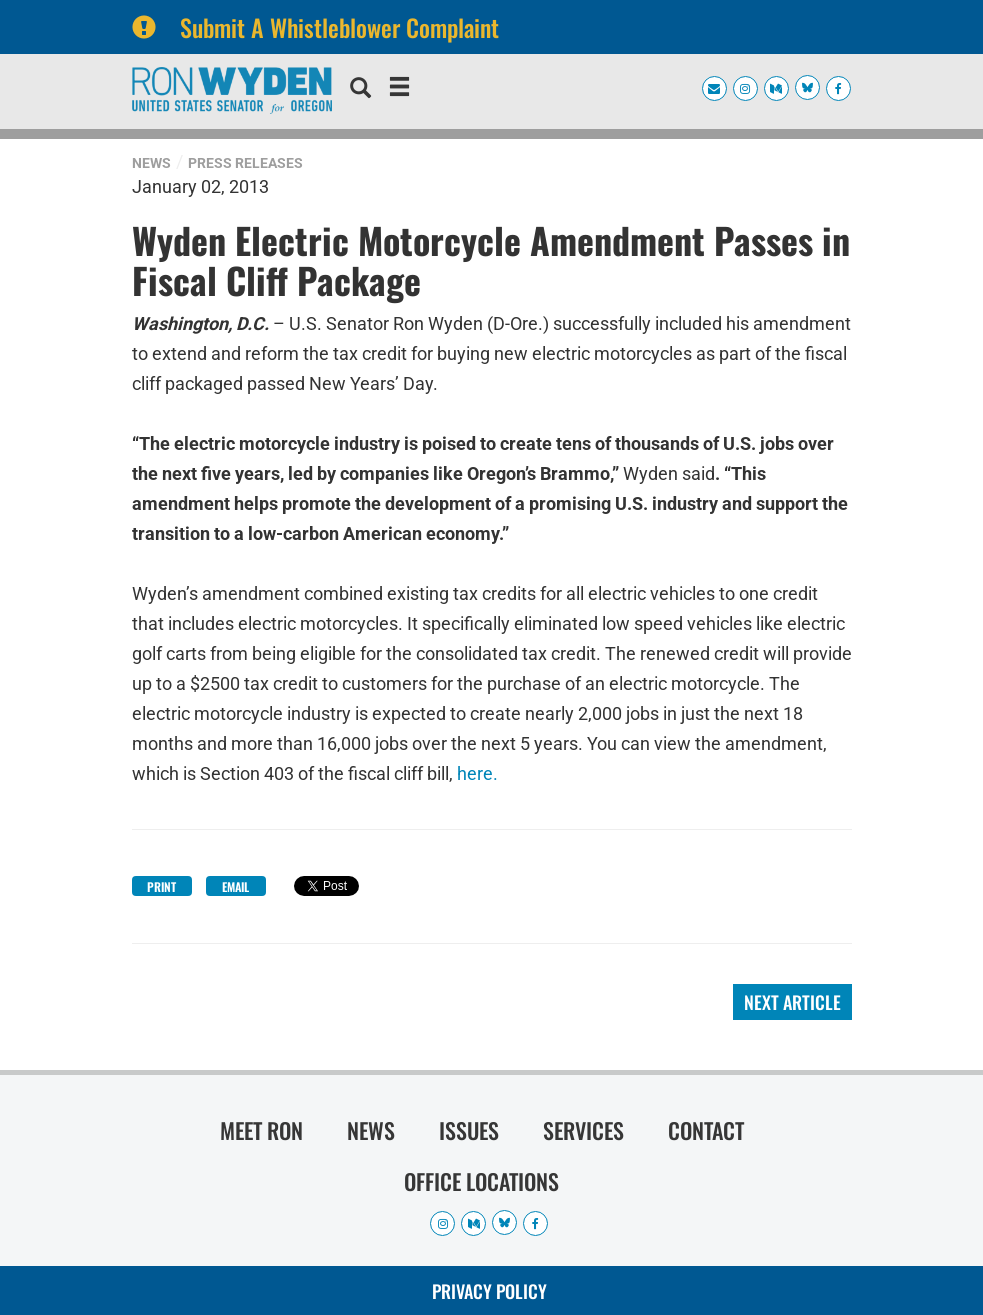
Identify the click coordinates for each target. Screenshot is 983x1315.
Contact (706, 1130)
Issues (469, 1130)
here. (477, 771)
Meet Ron (261, 1130)
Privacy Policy (489, 1291)
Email (235, 886)
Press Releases (245, 163)
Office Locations (481, 1181)
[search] (360, 90)
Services (583, 1130)
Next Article (792, 1002)
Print (161, 886)
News (151, 163)
